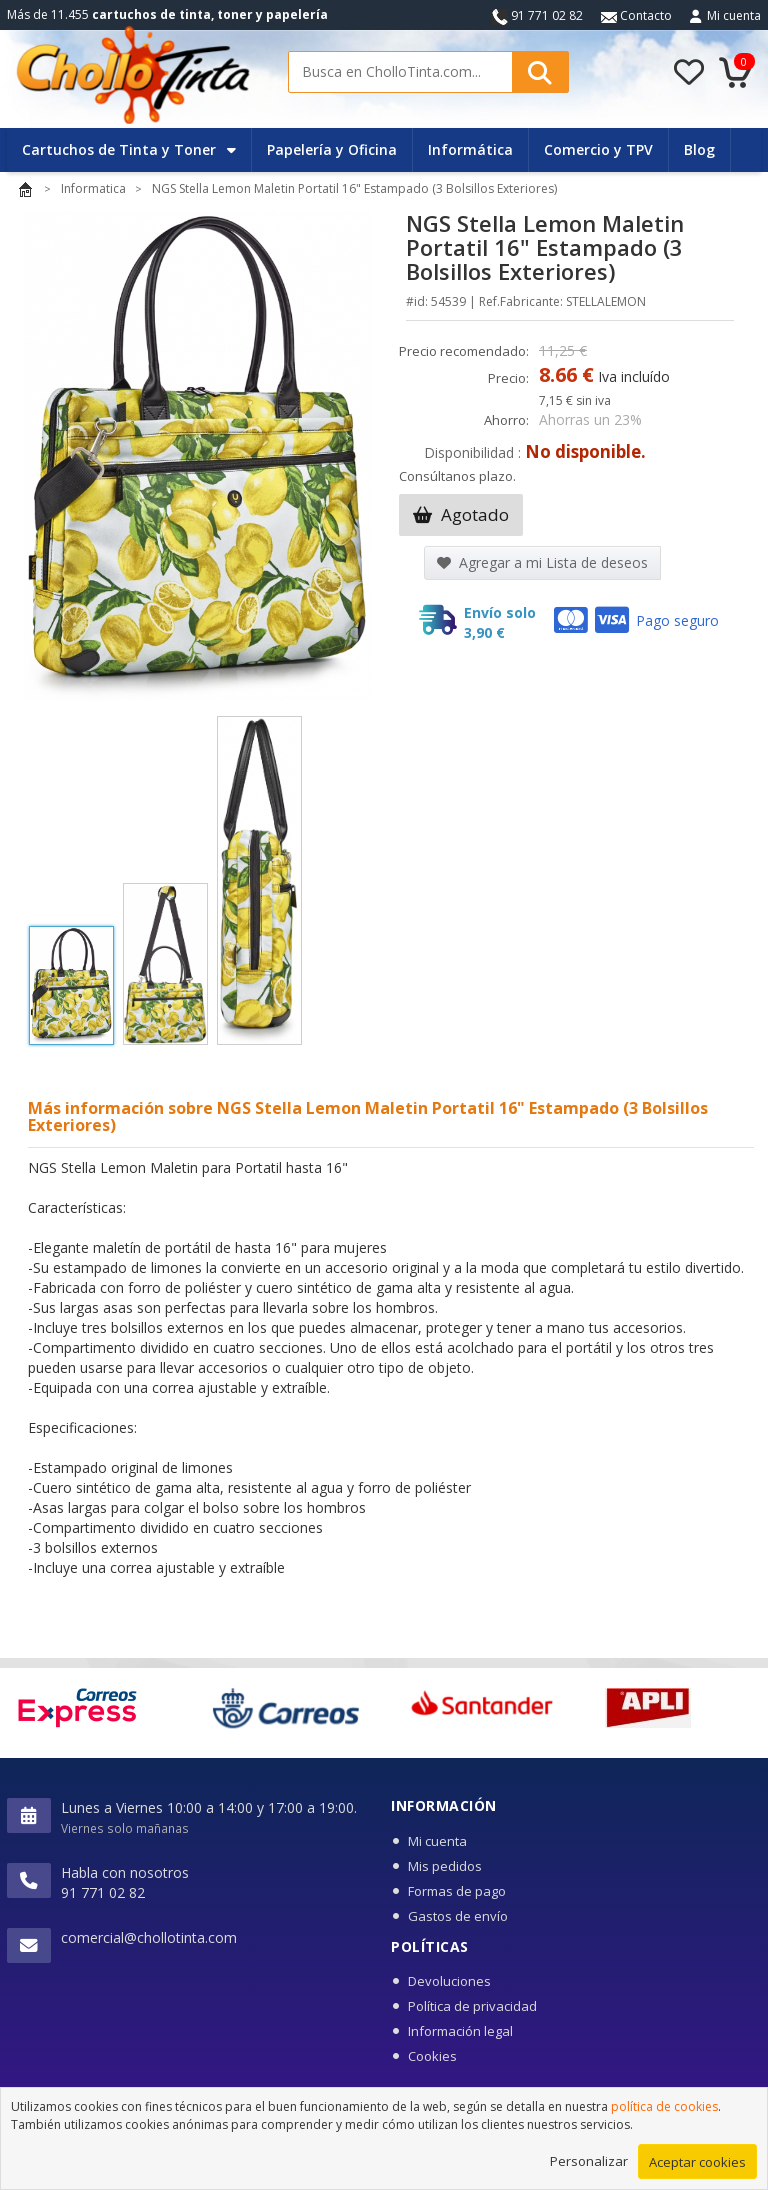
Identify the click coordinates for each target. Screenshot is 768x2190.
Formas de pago (457, 1891)
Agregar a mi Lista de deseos (542, 562)
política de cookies (664, 2118)
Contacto (636, 15)
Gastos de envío (458, 1916)
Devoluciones (449, 1981)
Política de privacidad (472, 2006)
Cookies (432, 2056)
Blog (699, 149)
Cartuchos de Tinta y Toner (129, 149)
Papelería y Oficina (332, 149)
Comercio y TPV (598, 149)
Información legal (460, 2031)
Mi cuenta (734, 15)
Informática (470, 149)
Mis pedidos (445, 1866)
